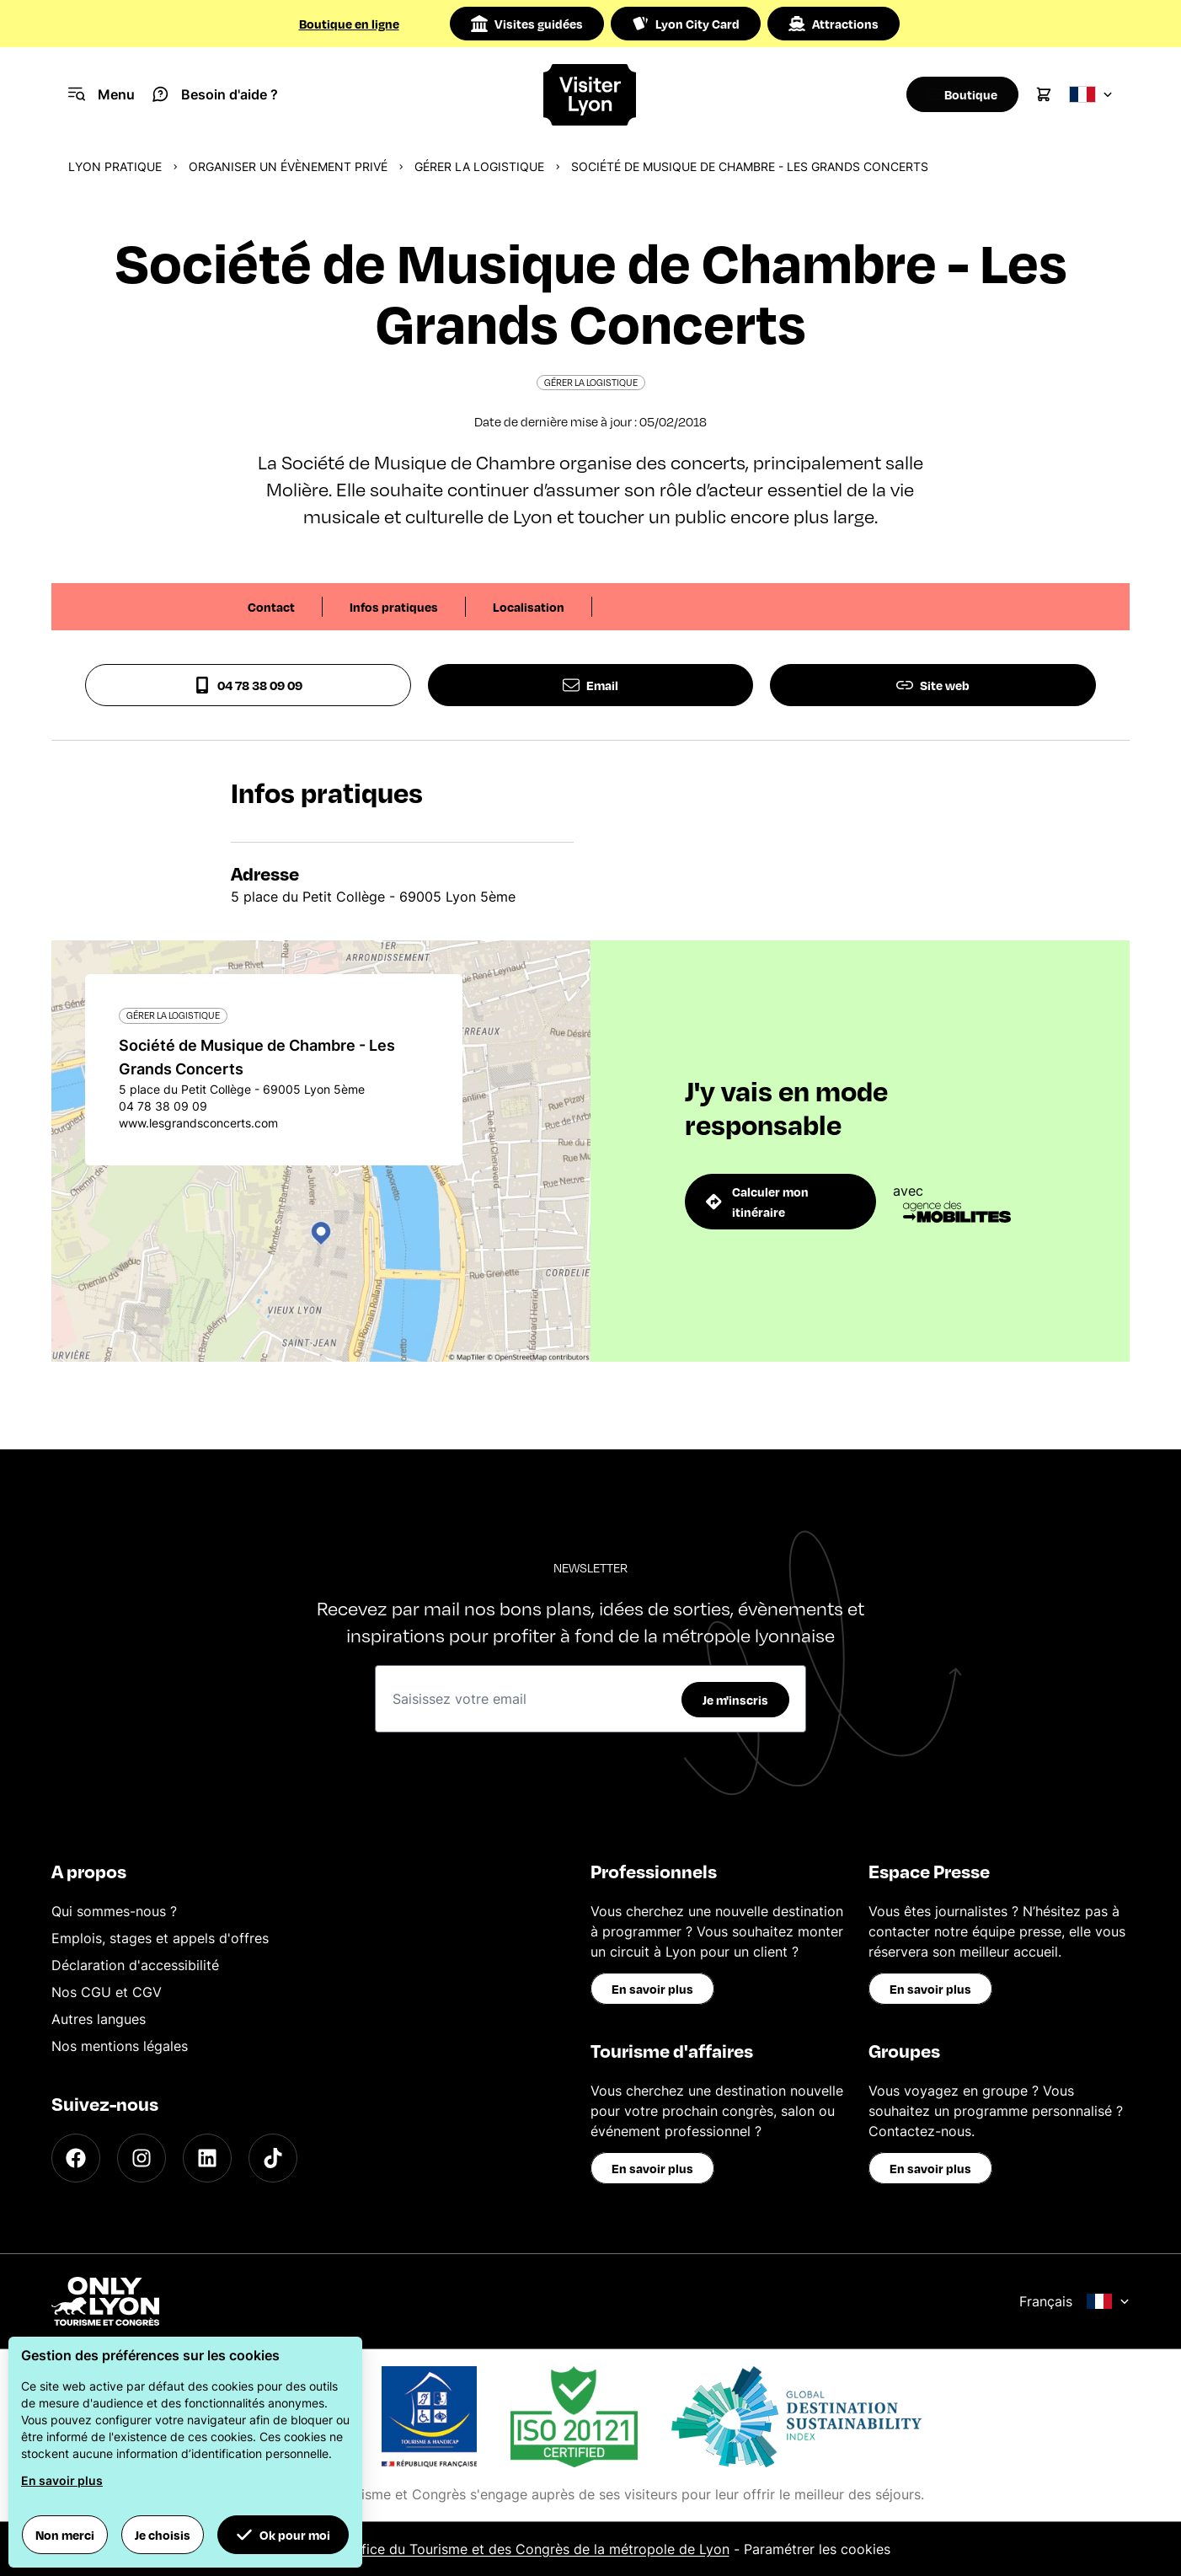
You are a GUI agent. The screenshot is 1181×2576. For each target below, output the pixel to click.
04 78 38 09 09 (248, 685)
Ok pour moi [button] (283, 2534)
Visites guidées (527, 23)
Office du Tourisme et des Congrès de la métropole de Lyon (537, 2549)
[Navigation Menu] (101, 94)
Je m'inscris (735, 1699)
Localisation (528, 606)
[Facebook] (75, 2158)
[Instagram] (141, 2158)
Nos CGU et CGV (106, 1992)
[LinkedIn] (207, 2158)
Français (1074, 2301)
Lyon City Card (686, 23)
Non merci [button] (64, 2534)
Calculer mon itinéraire (757, 1201)
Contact (271, 606)
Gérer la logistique (479, 166)
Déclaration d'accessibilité (135, 1965)
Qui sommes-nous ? (114, 1911)
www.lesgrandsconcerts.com (198, 1123)
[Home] (590, 95)
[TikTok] (272, 2158)
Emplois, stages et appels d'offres (160, 1938)
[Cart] (1043, 94)
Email (590, 685)
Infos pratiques (394, 606)
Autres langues (98, 2019)
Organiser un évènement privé (288, 166)
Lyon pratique (115, 166)
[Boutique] (957, 94)
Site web (933, 685)
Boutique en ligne (349, 23)
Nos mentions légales (119, 2046)
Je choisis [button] (162, 2534)
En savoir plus (652, 1988)
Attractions (833, 23)
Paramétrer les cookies (817, 2549)
